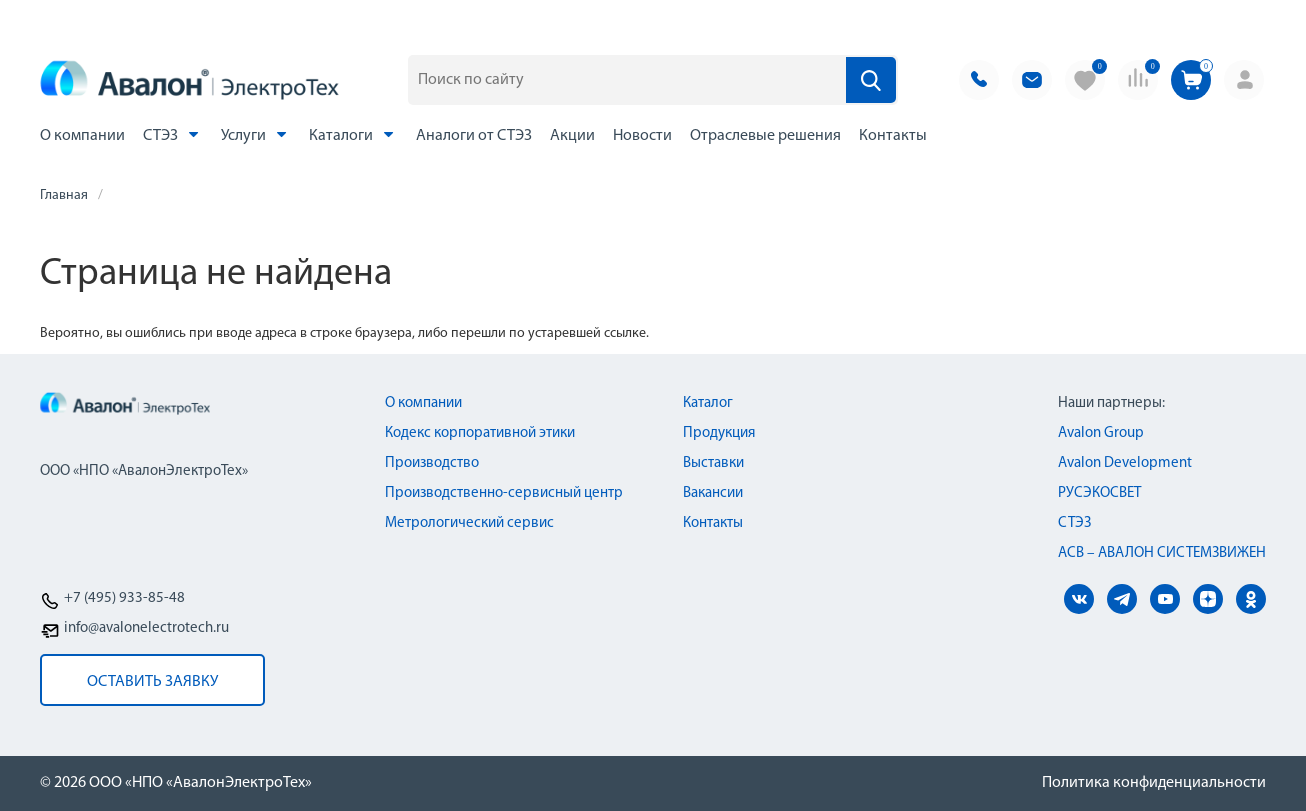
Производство (432, 463)
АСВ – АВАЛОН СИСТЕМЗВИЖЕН (1162, 553)
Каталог (708, 403)
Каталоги (353, 134)
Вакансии (713, 493)
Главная (64, 195)
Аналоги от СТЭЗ (474, 136)
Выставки (713, 463)
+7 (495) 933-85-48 (124, 598)
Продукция (719, 433)
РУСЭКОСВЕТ (1099, 493)
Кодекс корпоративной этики (480, 433)
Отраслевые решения (765, 136)
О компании (82, 136)
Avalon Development (1125, 463)
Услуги (256, 134)
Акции (572, 136)
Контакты (893, 136)
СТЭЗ (173, 134)
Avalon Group (1101, 433)
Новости (642, 136)
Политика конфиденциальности (1154, 783)
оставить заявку (152, 682)
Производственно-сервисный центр (504, 493)
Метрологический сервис (469, 523)
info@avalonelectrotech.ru (146, 628)
